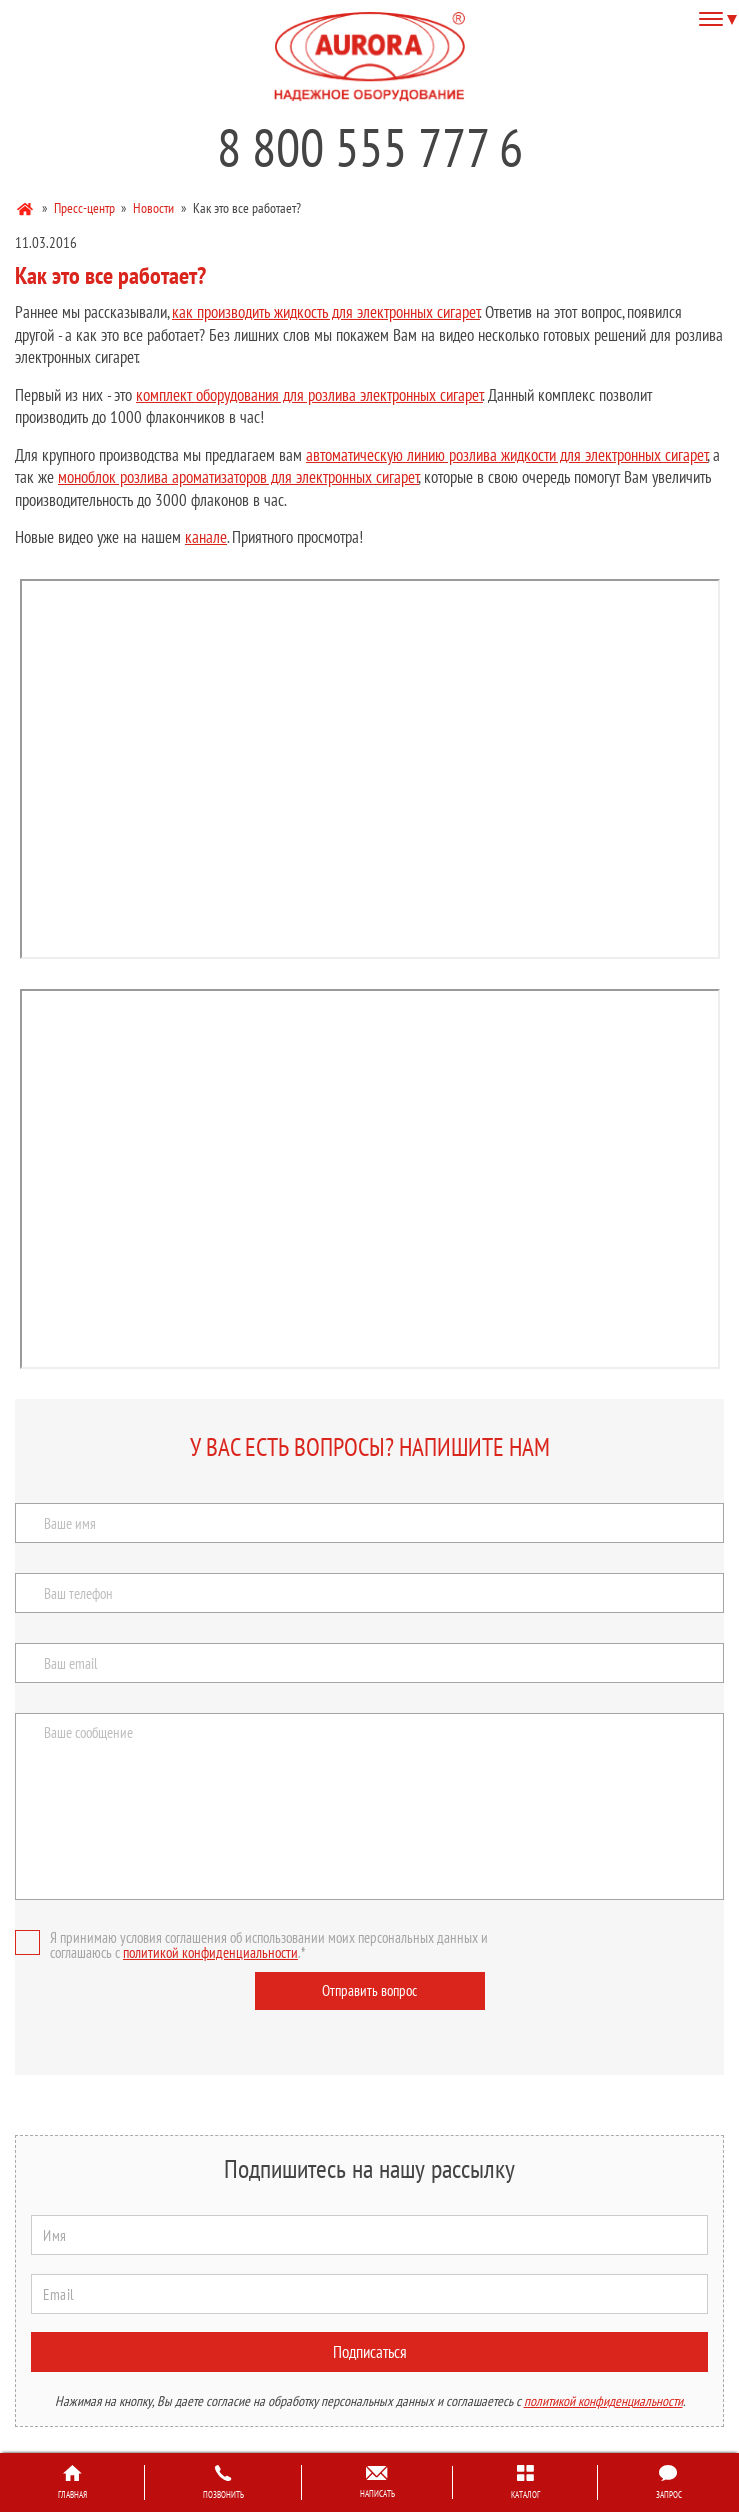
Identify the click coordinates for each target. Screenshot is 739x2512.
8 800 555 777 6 (370, 147)
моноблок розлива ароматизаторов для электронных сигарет (238, 477)
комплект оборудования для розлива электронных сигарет (309, 395)
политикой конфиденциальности (210, 1952)
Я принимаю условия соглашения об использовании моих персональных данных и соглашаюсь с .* (251, 1945)
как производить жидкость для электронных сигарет (326, 312)
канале (206, 537)
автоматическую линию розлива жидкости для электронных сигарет (507, 455)
